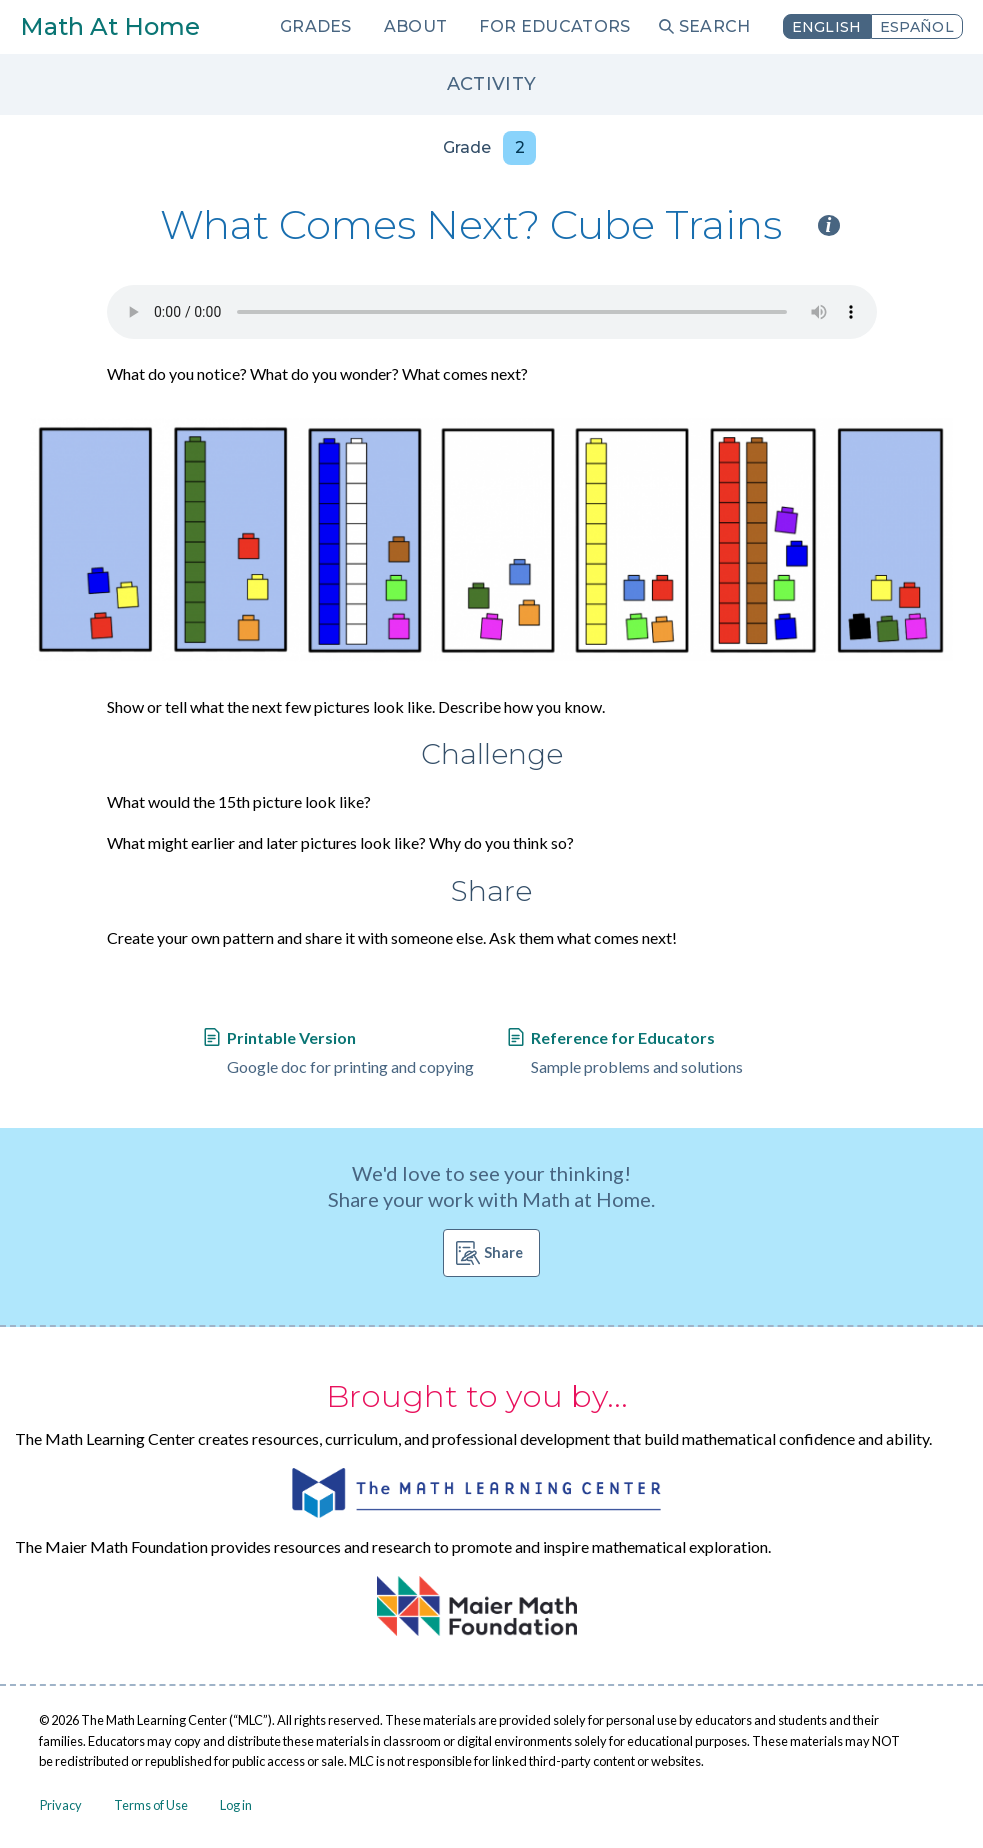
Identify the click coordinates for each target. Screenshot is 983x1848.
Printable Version (291, 1037)
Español (917, 27)
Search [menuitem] (715, 26)
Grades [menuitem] (316, 26)
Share (503, 1252)
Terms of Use (151, 1805)
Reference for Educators (623, 1037)
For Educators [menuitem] (554, 26)
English (827, 27)
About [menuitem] (416, 26)
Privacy (61, 1805)
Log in (236, 1805)
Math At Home (110, 26)
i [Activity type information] (829, 225)
